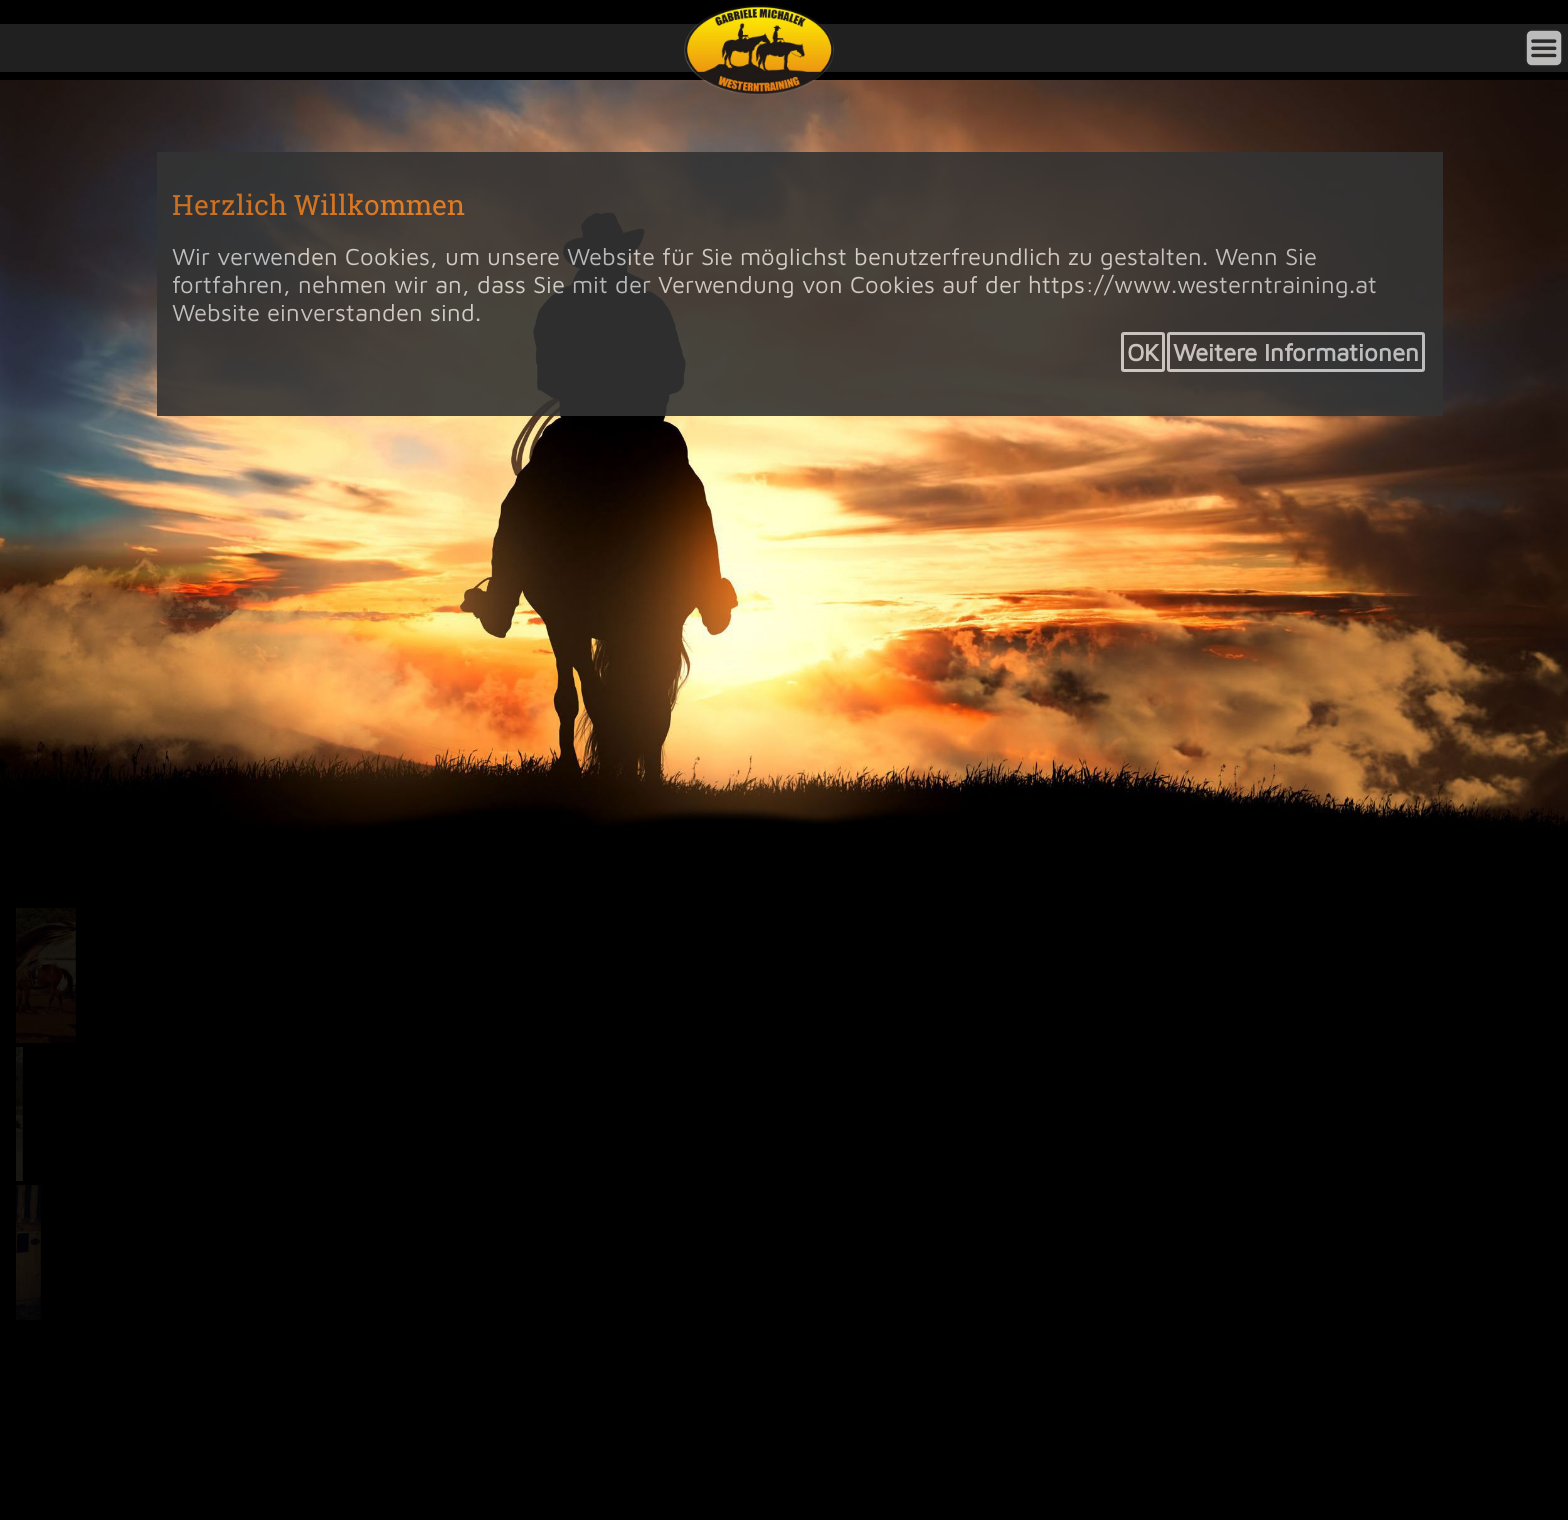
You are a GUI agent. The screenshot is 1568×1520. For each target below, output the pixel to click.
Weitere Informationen (1296, 352)
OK (1143, 352)
